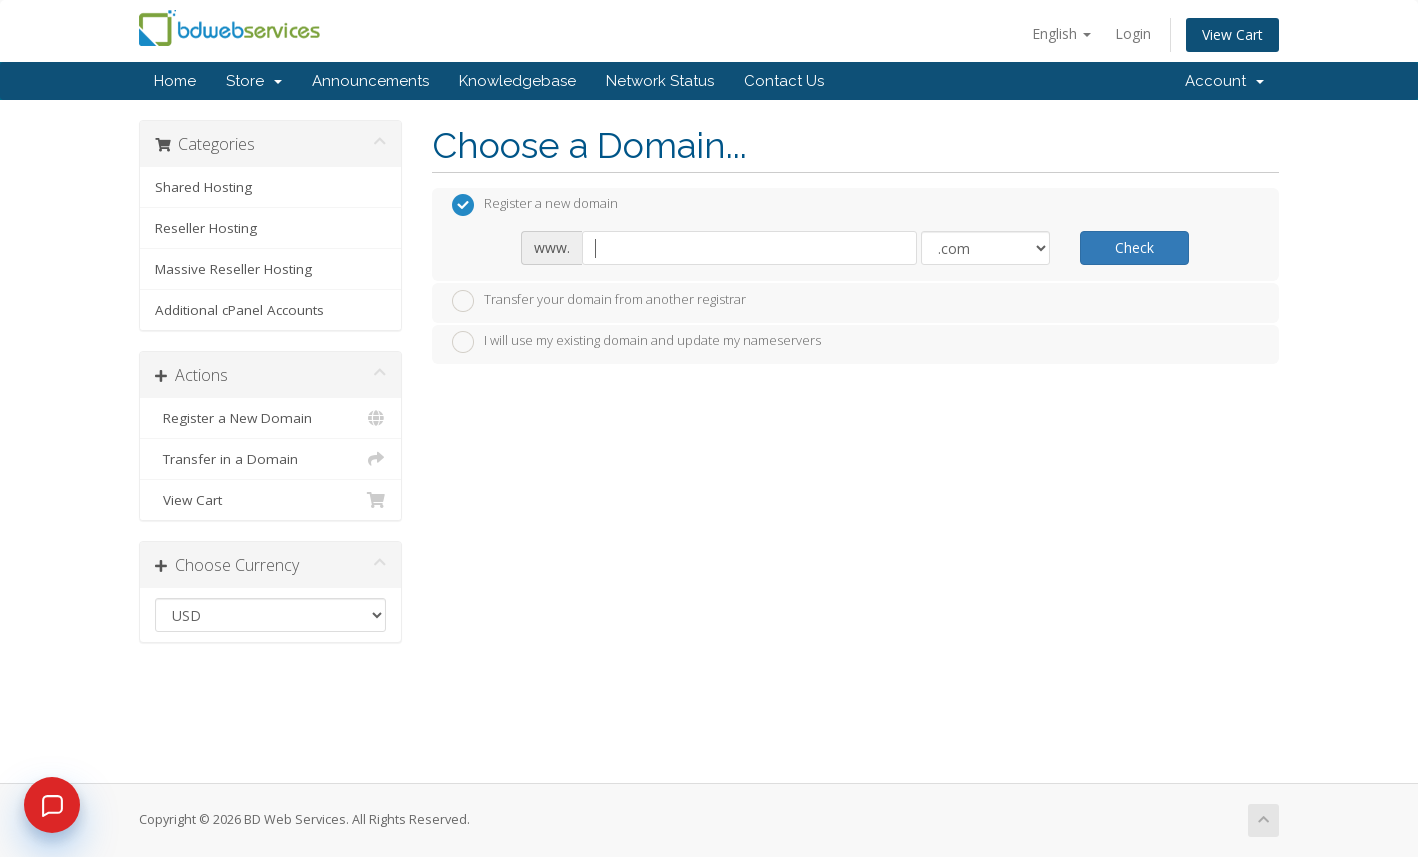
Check (1134, 247)
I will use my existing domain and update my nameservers (636, 342)
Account (1224, 81)
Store (254, 81)
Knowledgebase (517, 81)
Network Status (660, 81)
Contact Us (784, 81)
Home (175, 81)
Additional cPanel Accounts (239, 310)
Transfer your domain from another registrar (599, 301)
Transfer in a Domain (270, 459)
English (1061, 33)
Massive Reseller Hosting (233, 269)
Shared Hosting (203, 187)
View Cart (1232, 34)
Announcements (370, 81)
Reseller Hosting (206, 228)
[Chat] (52, 805)
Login (1133, 33)
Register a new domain (535, 205)
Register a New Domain (270, 418)
